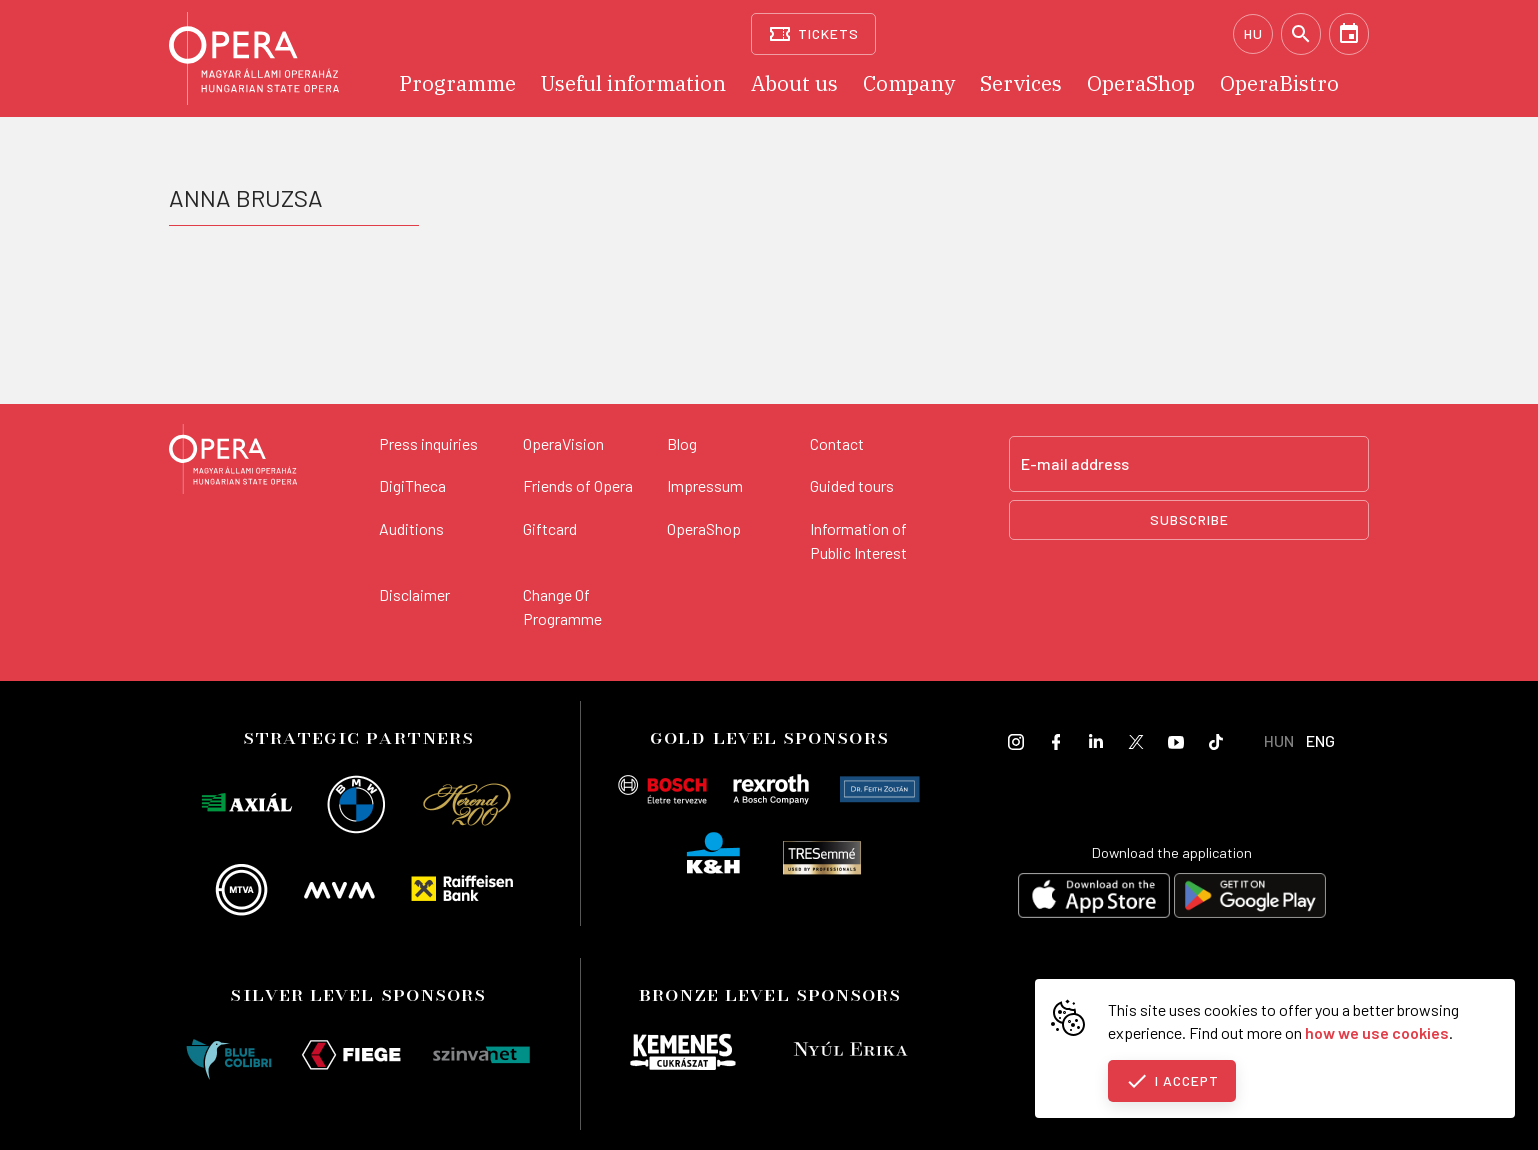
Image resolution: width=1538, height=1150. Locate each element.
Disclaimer (414, 594)
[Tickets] (813, 34)
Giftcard (550, 528)
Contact (837, 443)
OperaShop (704, 528)
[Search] (1301, 34)
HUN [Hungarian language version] (1279, 740)
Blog (682, 443)
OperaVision (563, 443)
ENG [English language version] (1320, 740)
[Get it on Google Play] (1250, 898)
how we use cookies (1377, 1032)
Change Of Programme (562, 606)
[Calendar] (1349, 34)
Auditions (411, 528)
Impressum (705, 485)
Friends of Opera (578, 485)
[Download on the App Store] (1094, 898)
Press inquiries (428, 443)
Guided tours (852, 485)
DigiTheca (412, 485)
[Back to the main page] (233, 462)
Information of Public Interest (858, 540)
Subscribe (1189, 519)
